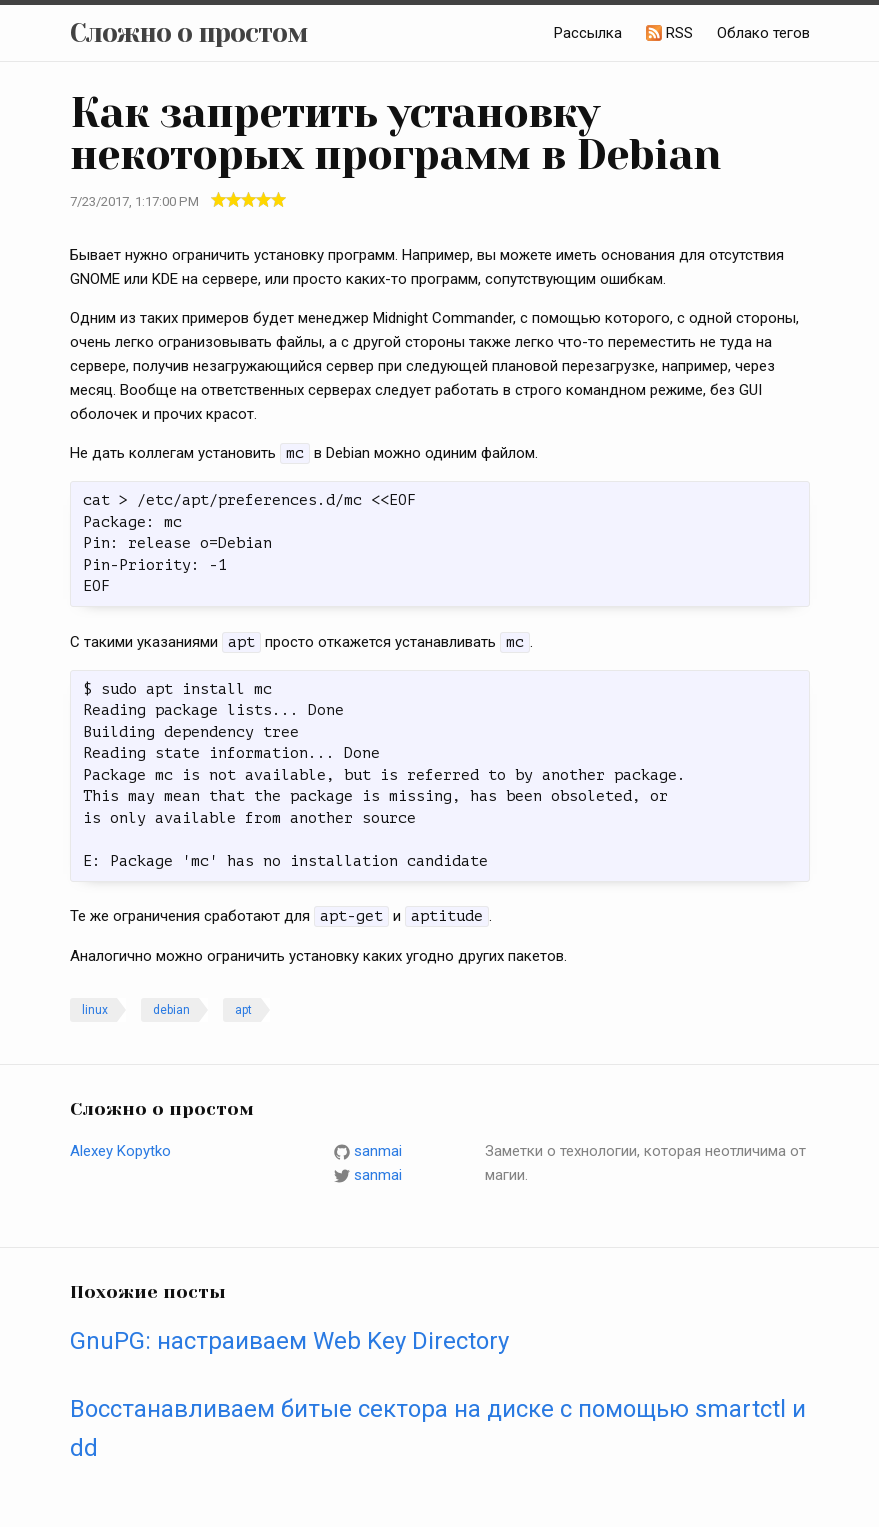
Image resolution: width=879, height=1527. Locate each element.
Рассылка (588, 33)
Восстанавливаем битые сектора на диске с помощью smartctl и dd (438, 1428)
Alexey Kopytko (120, 1151)
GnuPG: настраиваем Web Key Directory (289, 1341)
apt (243, 1010)
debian (171, 1010)
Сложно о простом (189, 33)
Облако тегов (763, 33)
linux (95, 1010)
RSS (679, 33)
